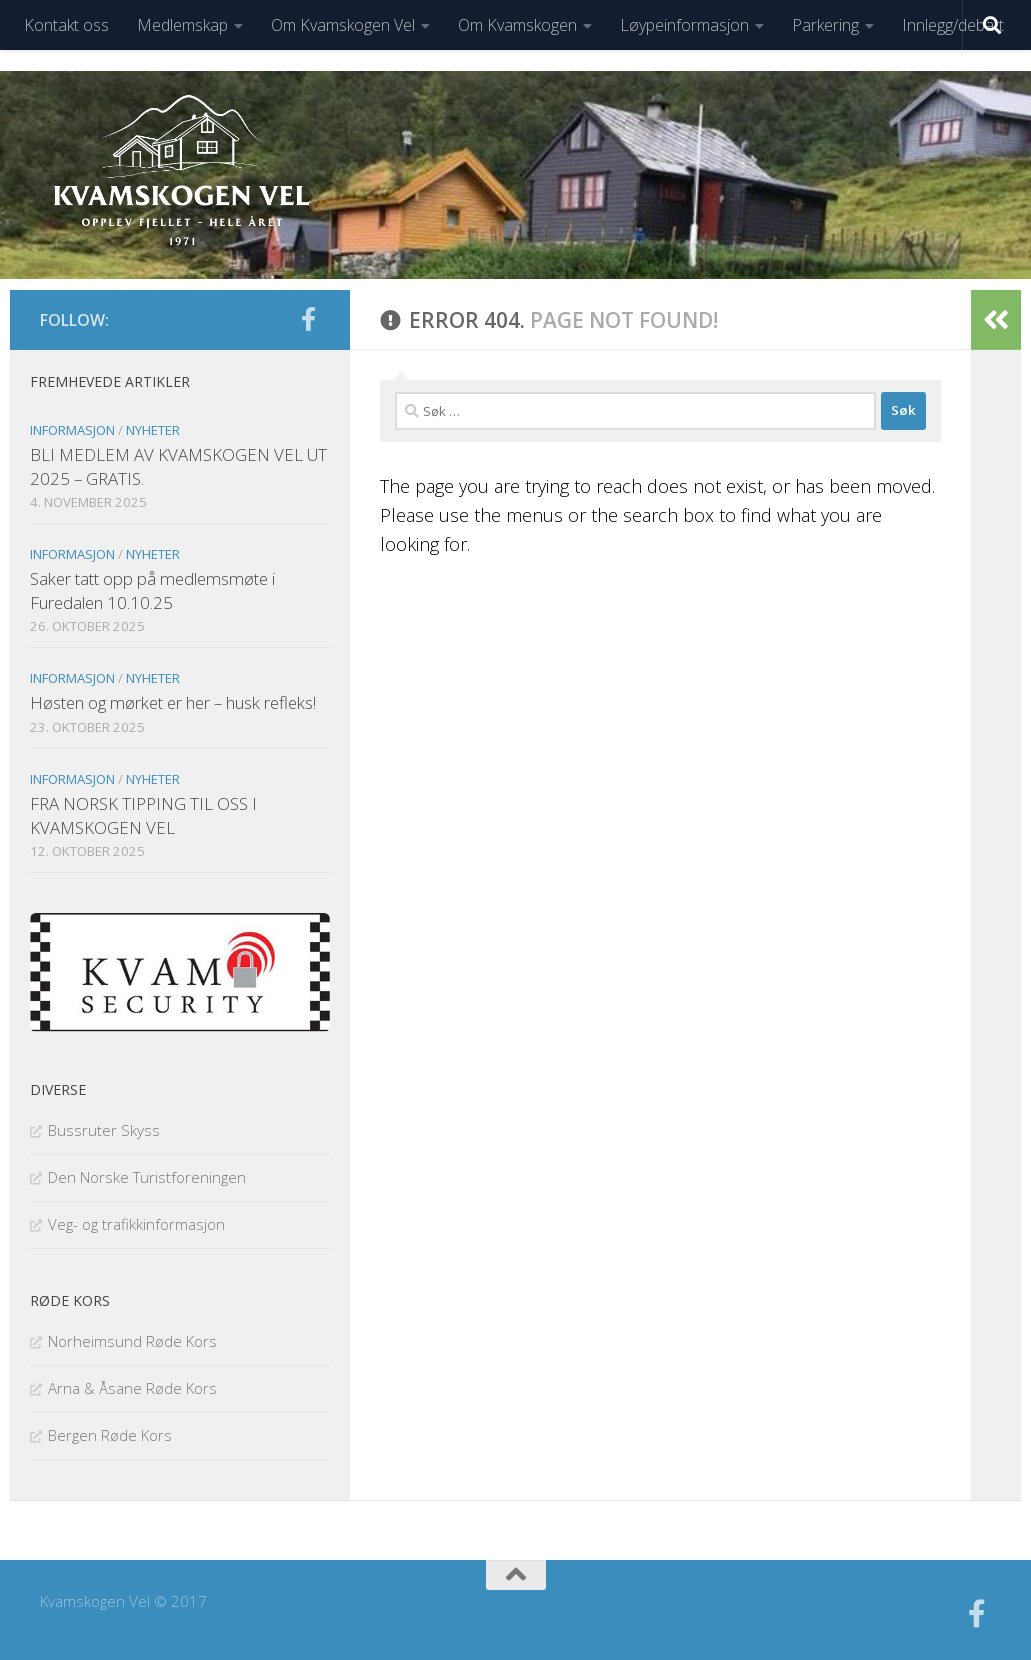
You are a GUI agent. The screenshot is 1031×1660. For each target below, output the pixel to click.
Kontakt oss (66, 25)
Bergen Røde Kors (110, 1435)
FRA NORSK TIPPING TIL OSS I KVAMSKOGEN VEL (143, 815)
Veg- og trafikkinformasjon (136, 1224)
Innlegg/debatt (953, 25)
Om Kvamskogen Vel (343, 25)
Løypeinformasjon (684, 25)
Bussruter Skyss (104, 1130)
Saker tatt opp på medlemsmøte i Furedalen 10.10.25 (152, 590)
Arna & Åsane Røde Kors (132, 1388)
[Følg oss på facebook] (308, 319)
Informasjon (72, 430)
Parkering (825, 25)
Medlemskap (182, 25)
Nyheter (153, 430)
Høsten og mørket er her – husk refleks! (173, 702)
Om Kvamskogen (517, 25)
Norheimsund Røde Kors (132, 1341)
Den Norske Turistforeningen (147, 1177)
